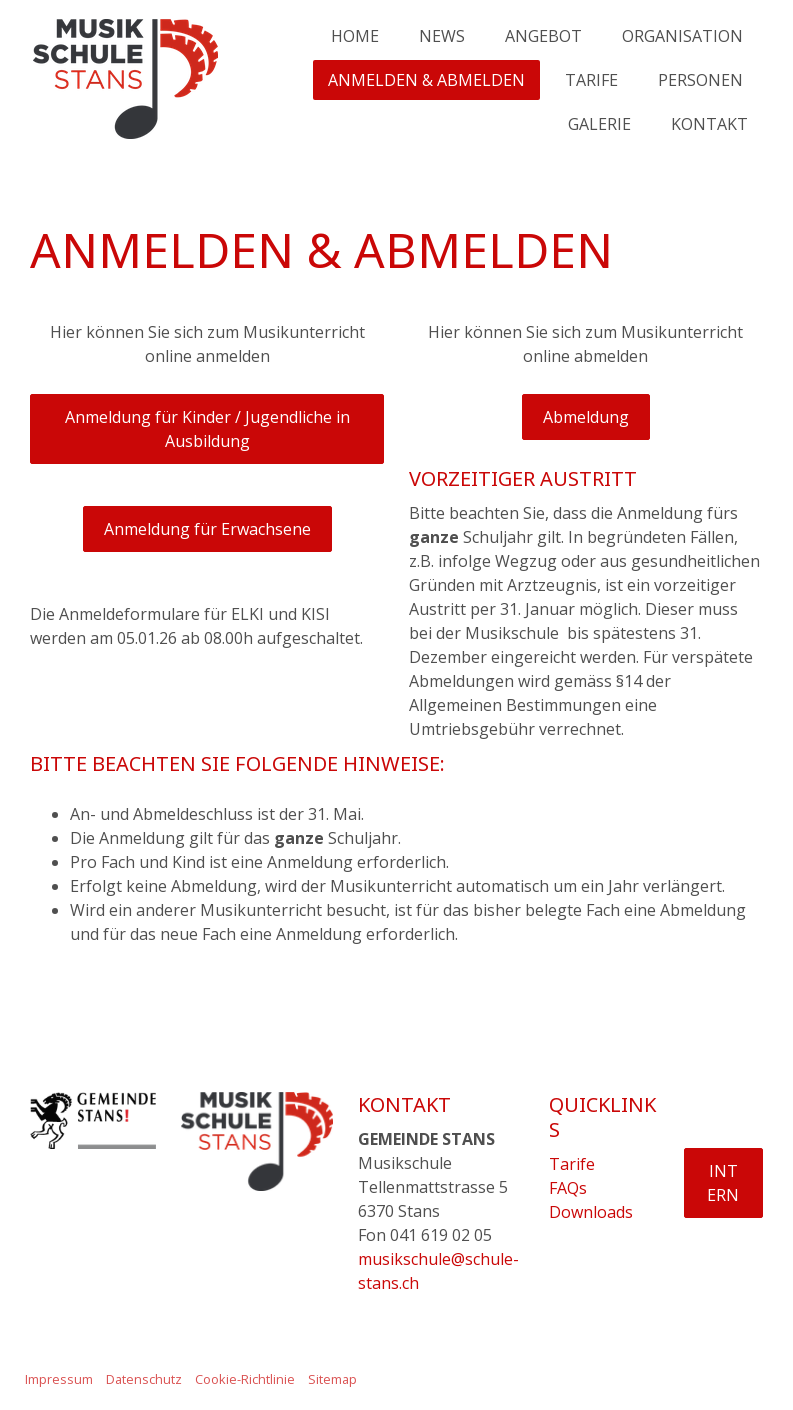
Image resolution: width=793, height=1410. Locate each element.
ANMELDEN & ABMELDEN (426, 80)
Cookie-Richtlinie (245, 1379)
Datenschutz (144, 1379)
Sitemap (332, 1379)
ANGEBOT (543, 36)
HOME (355, 36)
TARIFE (591, 80)
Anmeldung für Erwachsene (207, 529)
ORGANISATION (682, 36)
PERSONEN (700, 80)
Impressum (59, 1379)
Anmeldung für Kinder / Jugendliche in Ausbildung (207, 429)
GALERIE (599, 124)
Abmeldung (586, 417)
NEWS (442, 36)
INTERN (723, 1183)
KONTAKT (709, 124)
